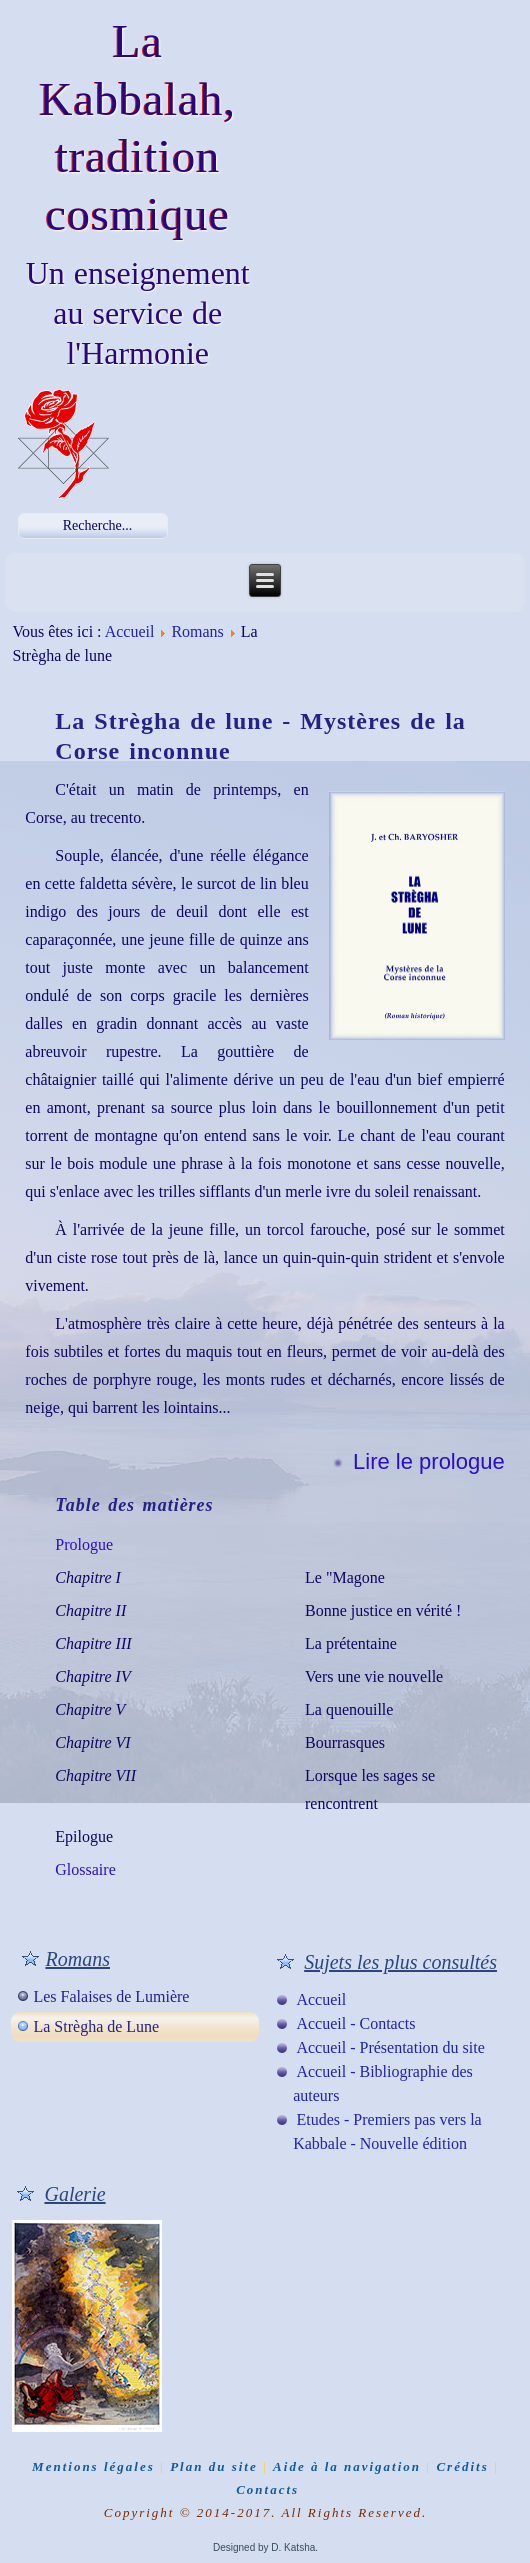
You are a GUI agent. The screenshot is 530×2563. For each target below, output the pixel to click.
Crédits (462, 2466)
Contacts (267, 2489)
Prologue (84, 1544)
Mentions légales (93, 2466)
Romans (197, 631)
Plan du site (214, 2466)
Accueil (130, 631)
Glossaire (85, 1869)
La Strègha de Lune (96, 2026)
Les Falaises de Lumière (111, 1996)
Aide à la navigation (347, 2466)
